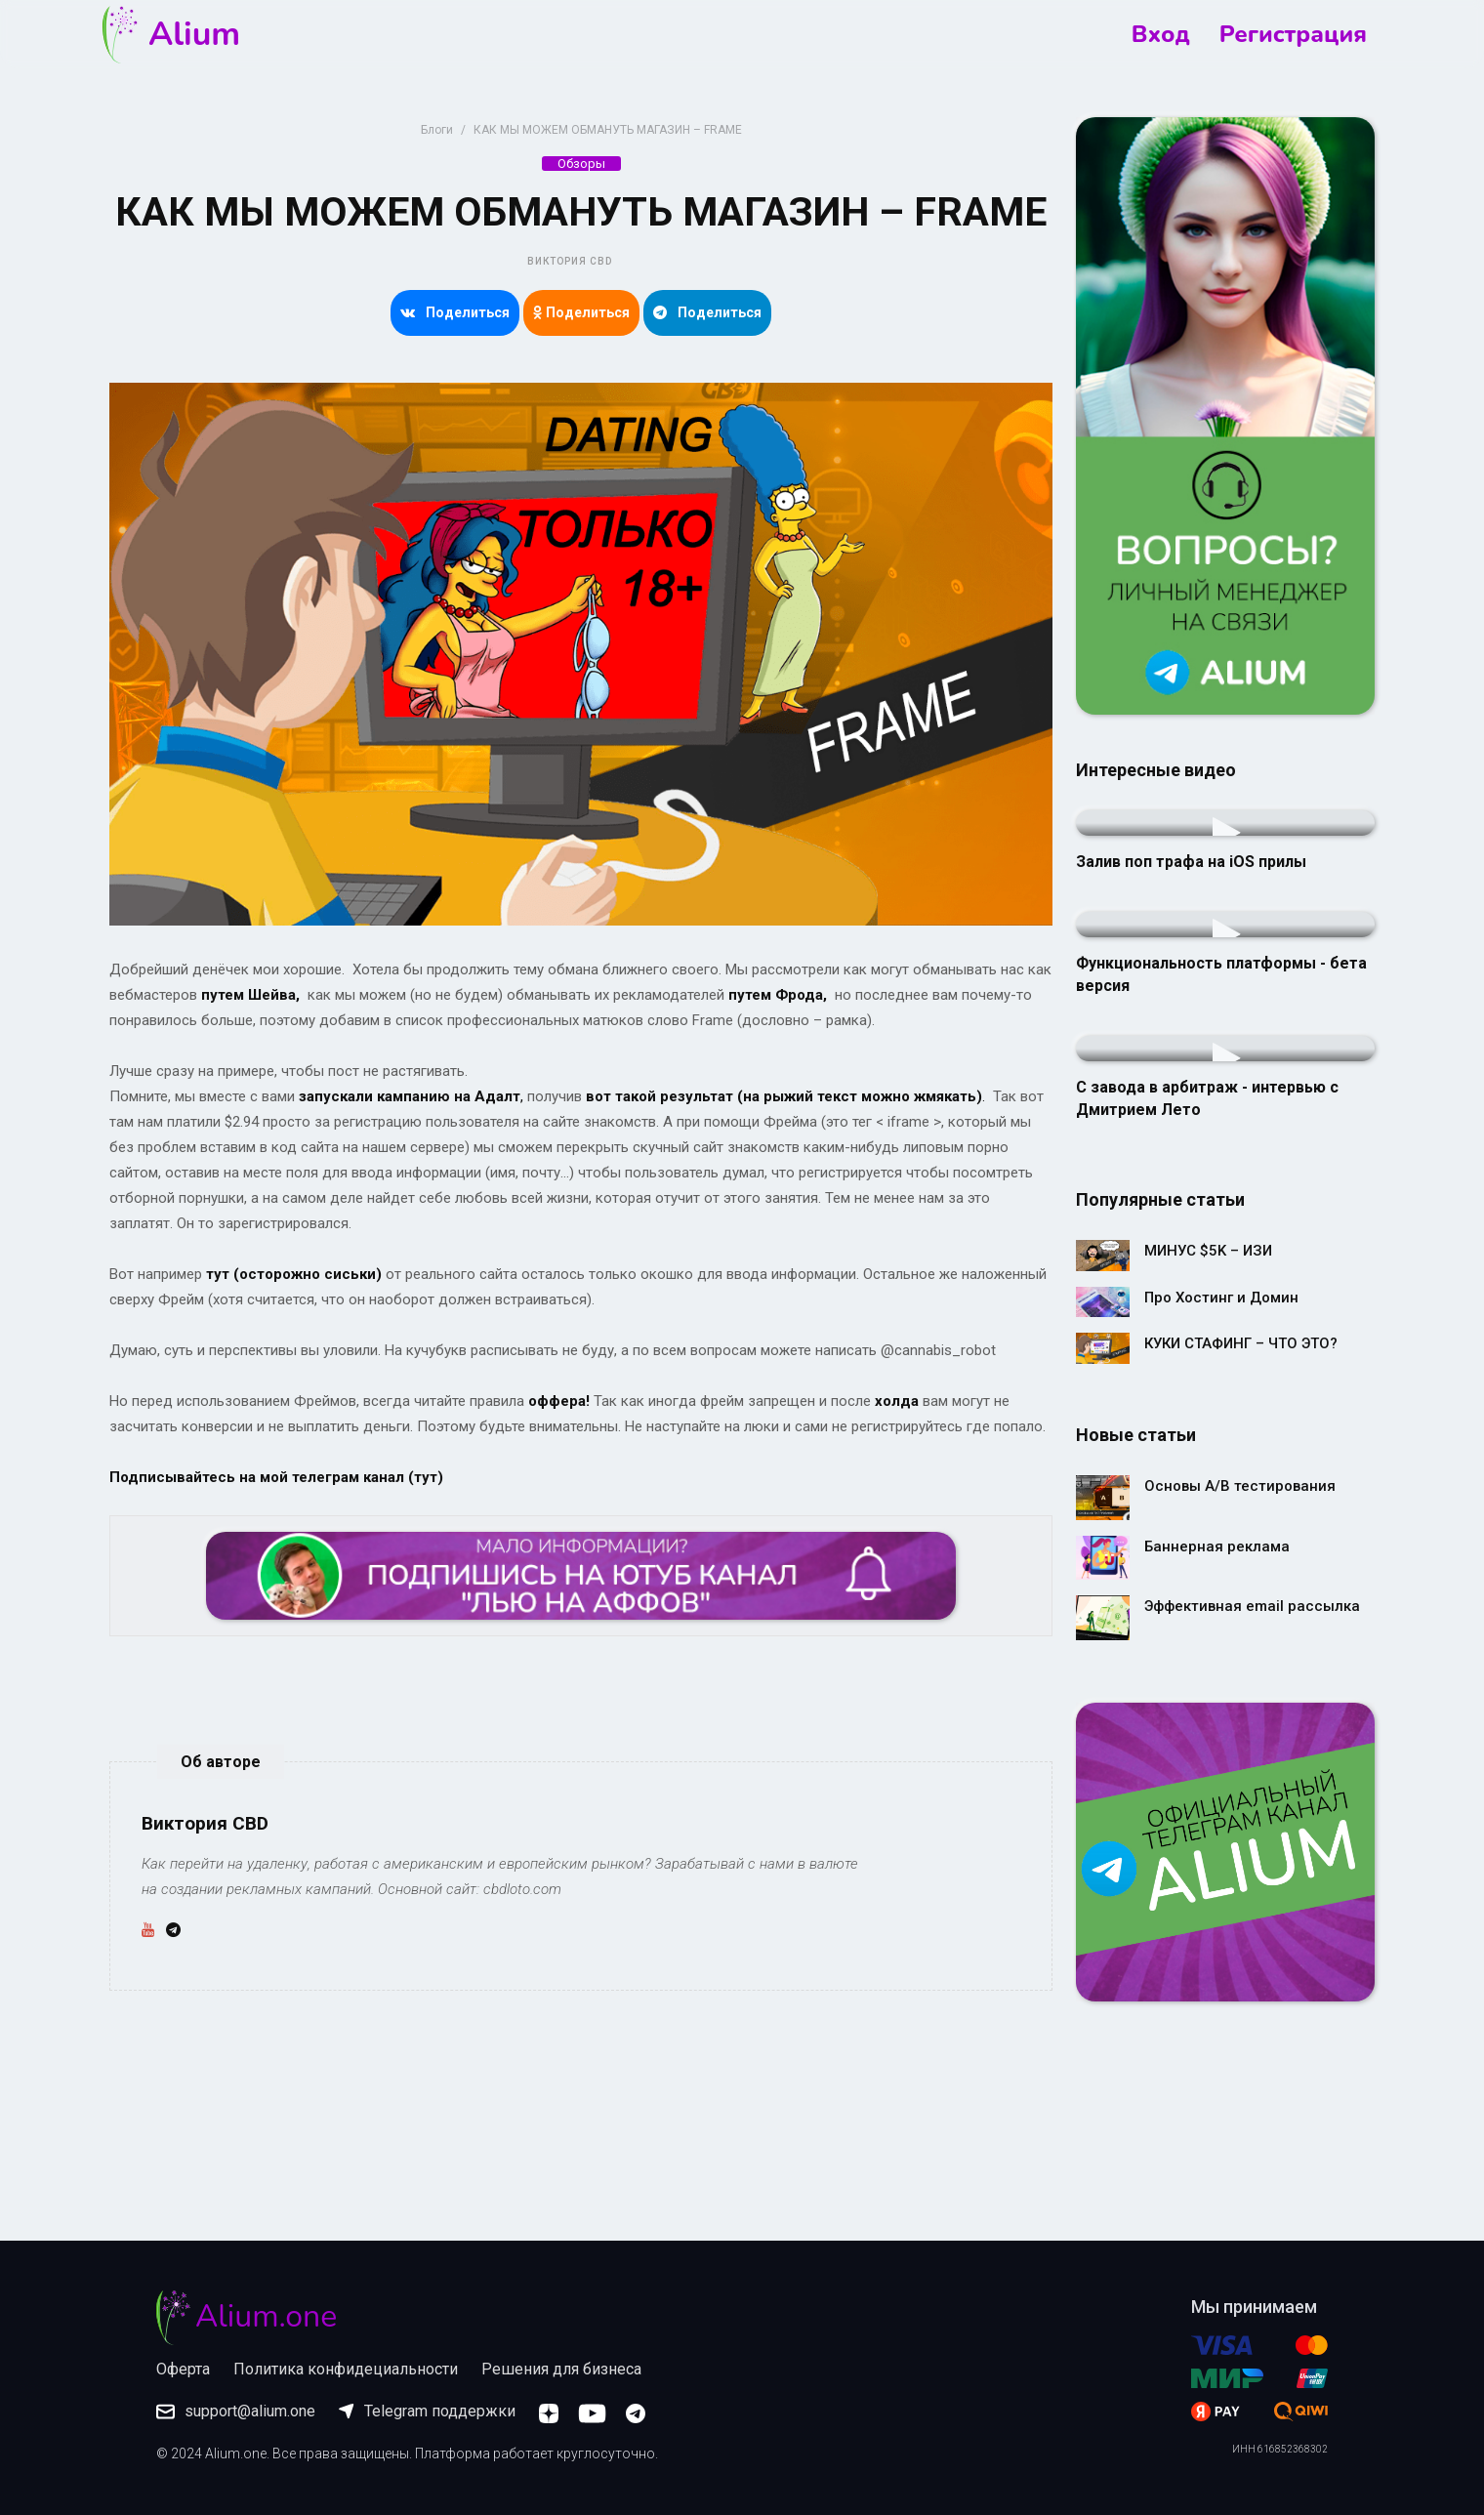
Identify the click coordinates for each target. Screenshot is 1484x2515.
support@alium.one (235, 2411)
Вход (1161, 34)
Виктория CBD (569, 261)
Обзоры (581, 163)
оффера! (559, 1401)
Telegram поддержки (427, 2411)
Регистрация (1293, 34)
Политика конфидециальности (345, 2369)
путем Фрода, (777, 995)
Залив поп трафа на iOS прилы (1191, 861)
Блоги (437, 130)
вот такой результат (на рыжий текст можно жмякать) (784, 1096)
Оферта (183, 2369)
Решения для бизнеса (561, 2369)
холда (897, 1401)
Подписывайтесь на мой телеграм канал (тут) (276, 1477)
